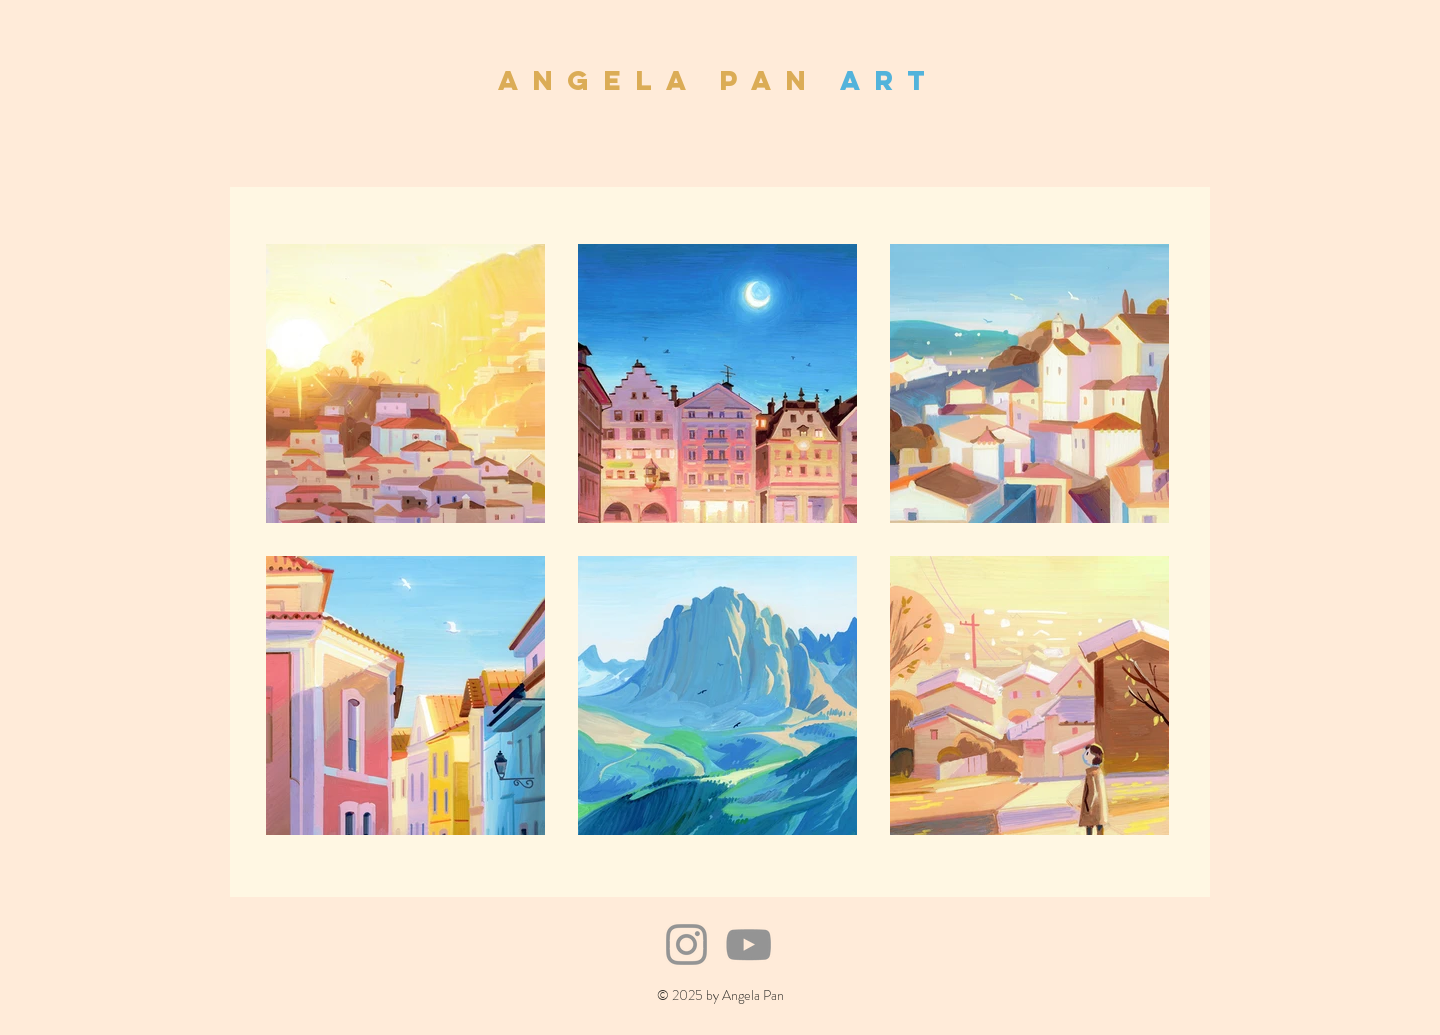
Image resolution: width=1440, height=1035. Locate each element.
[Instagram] (686, 944)
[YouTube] (748, 944)
